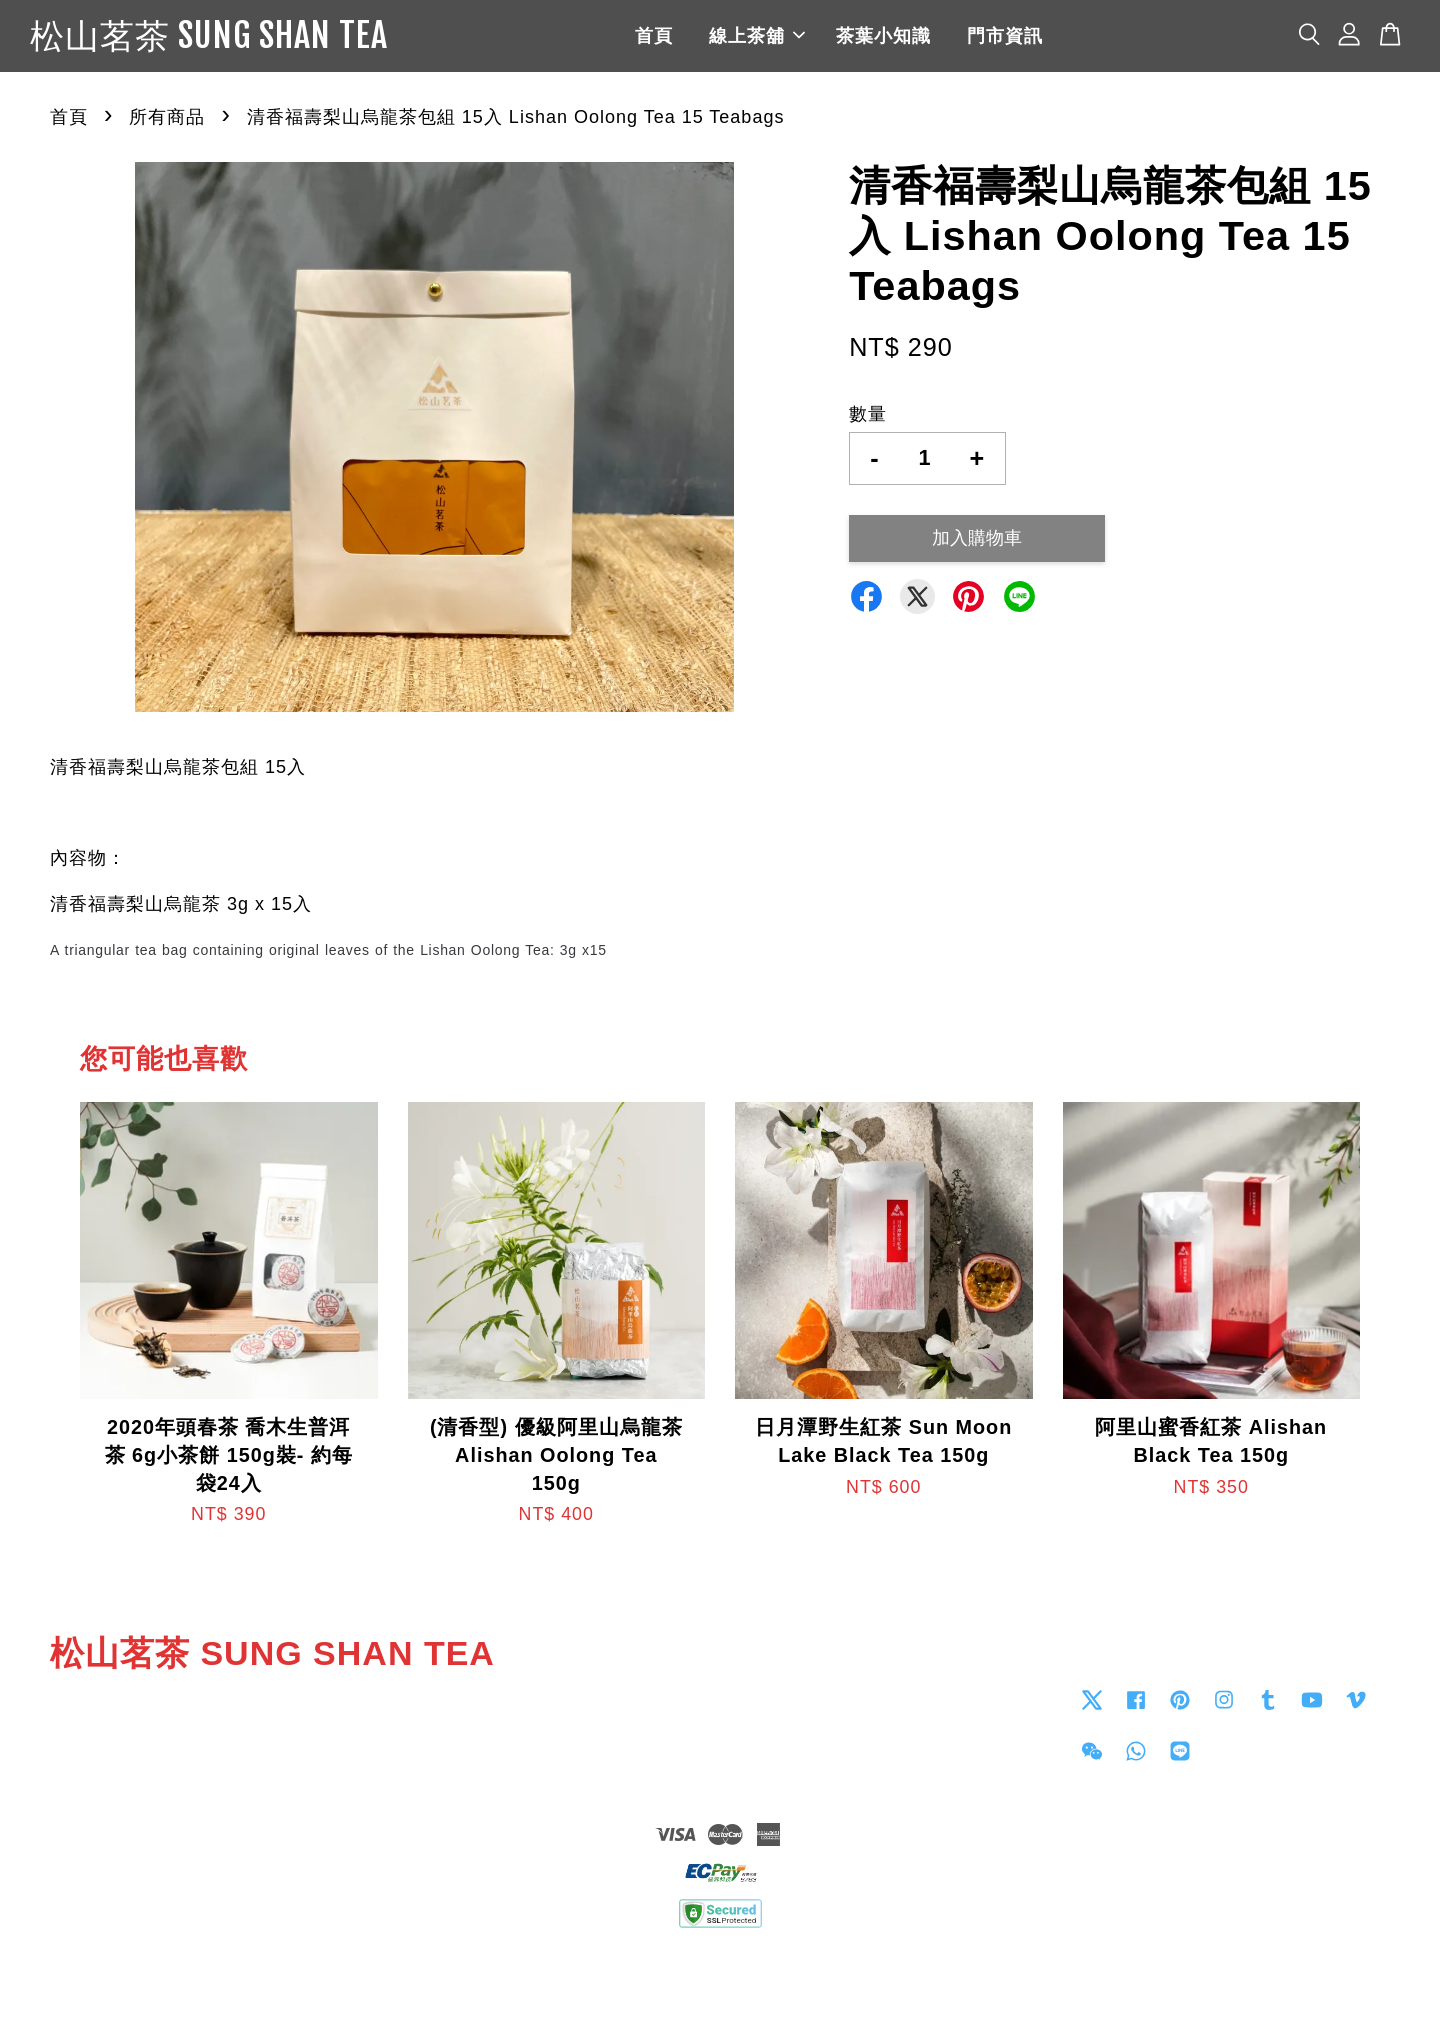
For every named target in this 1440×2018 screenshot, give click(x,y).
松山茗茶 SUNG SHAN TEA (276, 41)
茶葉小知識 (950, 40)
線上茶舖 (824, 40)
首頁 (721, 40)
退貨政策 (720, 1974)
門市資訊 (1072, 40)
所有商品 (167, 126)
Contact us (776, 1707)
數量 (868, 423)
